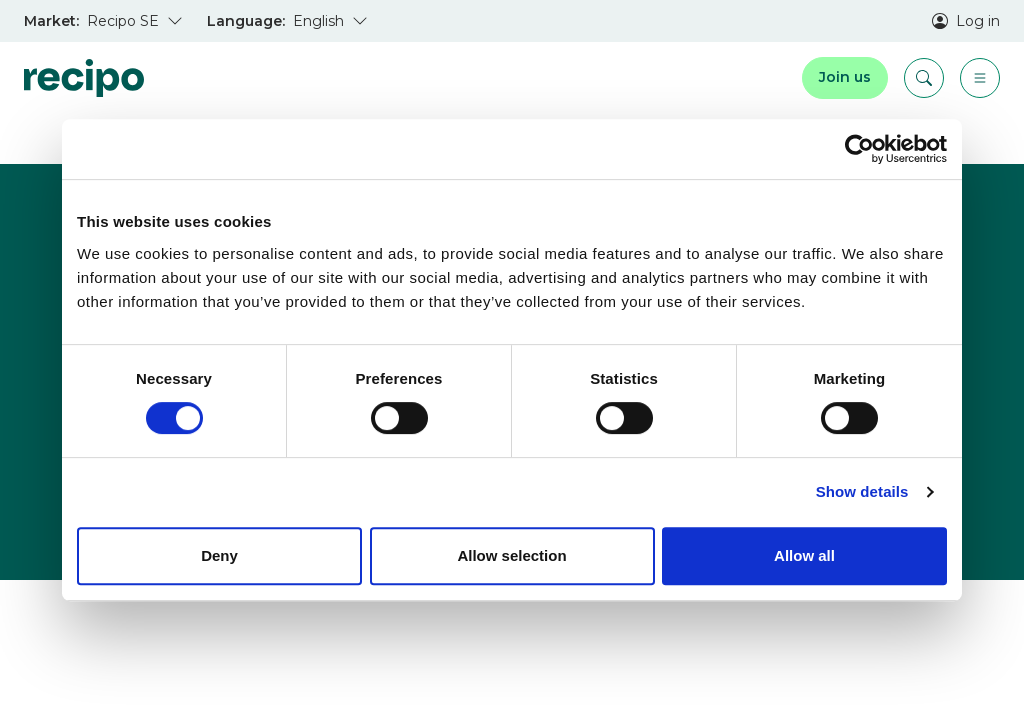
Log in (966, 21)
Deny (219, 555)
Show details (862, 491)
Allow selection (511, 555)
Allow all (804, 555)
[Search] (924, 78)
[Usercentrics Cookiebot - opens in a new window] (859, 149)
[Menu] (980, 78)
